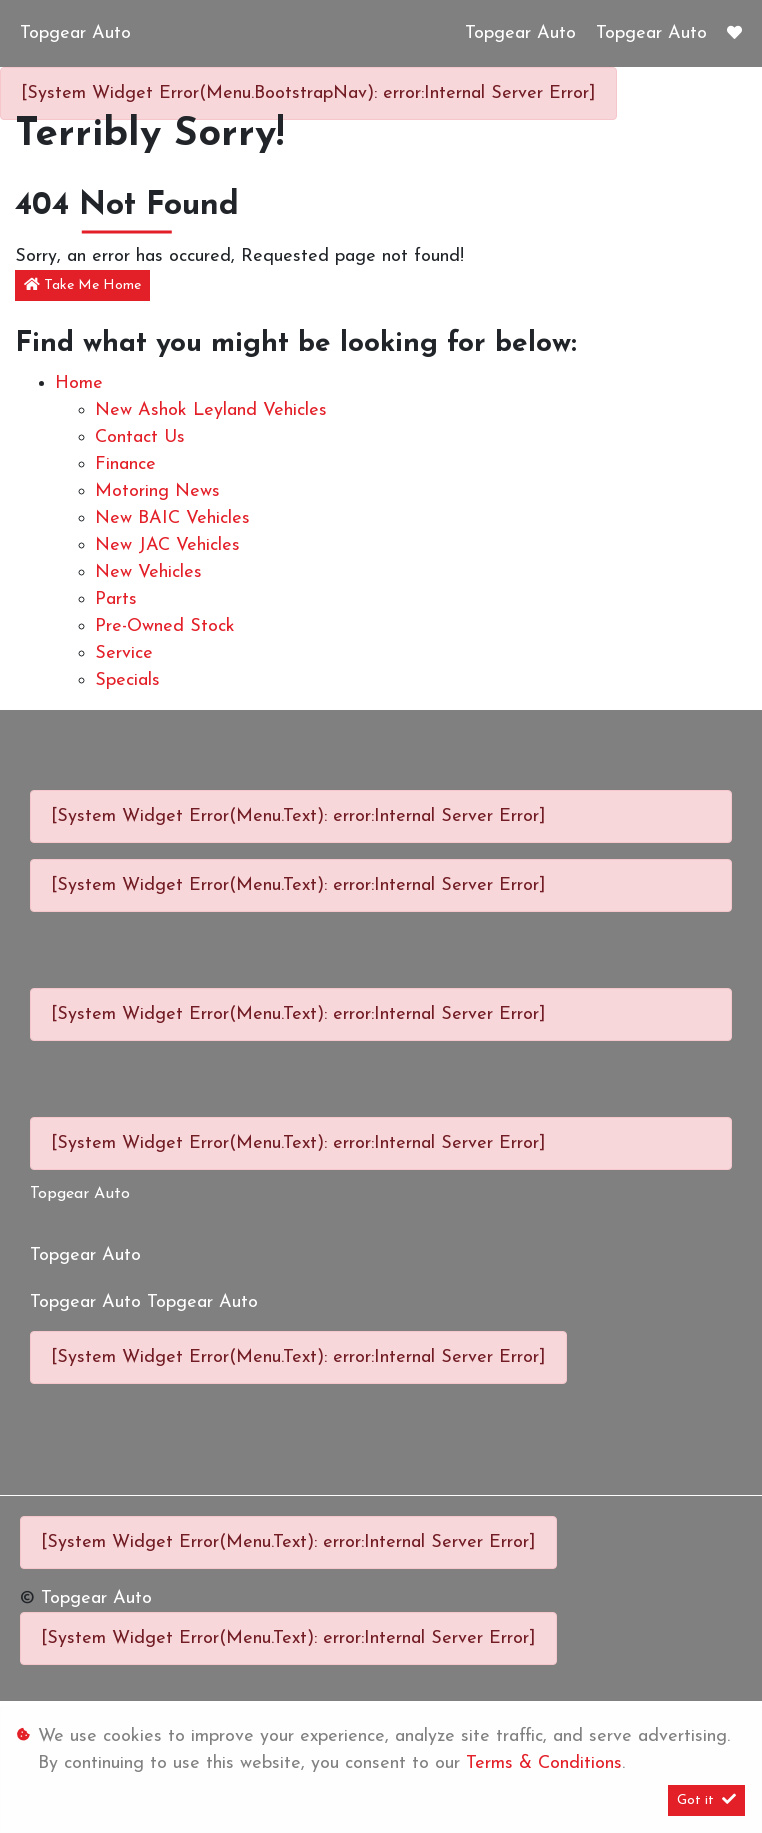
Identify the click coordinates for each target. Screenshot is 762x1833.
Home (79, 383)
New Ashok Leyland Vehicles (211, 410)
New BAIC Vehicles (172, 518)
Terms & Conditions (544, 1763)
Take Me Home (82, 285)
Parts (116, 599)
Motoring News (157, 491)
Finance (125, 464)
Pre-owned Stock (165, 626)
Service (124, 653)
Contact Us (140, 437)
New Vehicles (148, 572)
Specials (127, 680)
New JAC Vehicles (167, 545)
